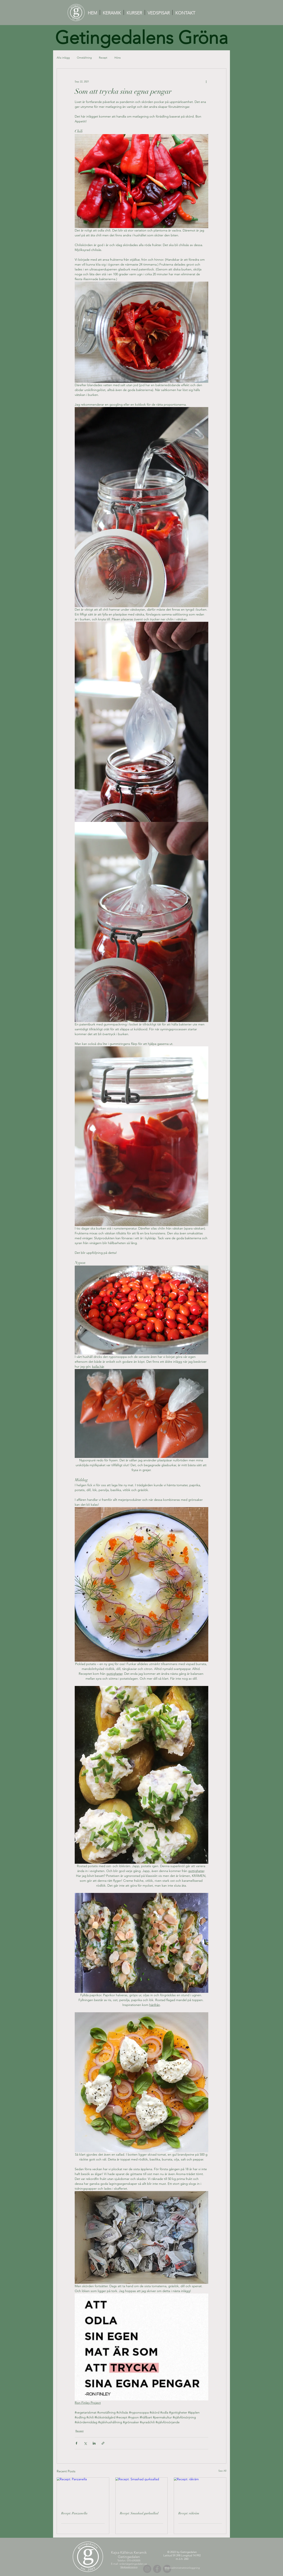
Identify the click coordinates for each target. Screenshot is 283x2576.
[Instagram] (147, 2569)
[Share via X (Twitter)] (85, 2443)
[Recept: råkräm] (200, 2492)
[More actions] (206, 81)
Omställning (84, 57)
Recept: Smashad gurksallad (139, 2513)
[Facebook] (157, 2569)
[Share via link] (103, 2443)
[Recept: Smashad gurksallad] (142, 2492)
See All (222, 2470)
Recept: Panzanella (74, 2513)
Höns (117, 57)
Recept (103, 57)
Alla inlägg (63, 57)
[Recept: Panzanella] (83, 2492)
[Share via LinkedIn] (94, 2443)
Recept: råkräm (188, 2513)
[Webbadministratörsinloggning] (182, 2568)
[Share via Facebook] (76, 2443)
